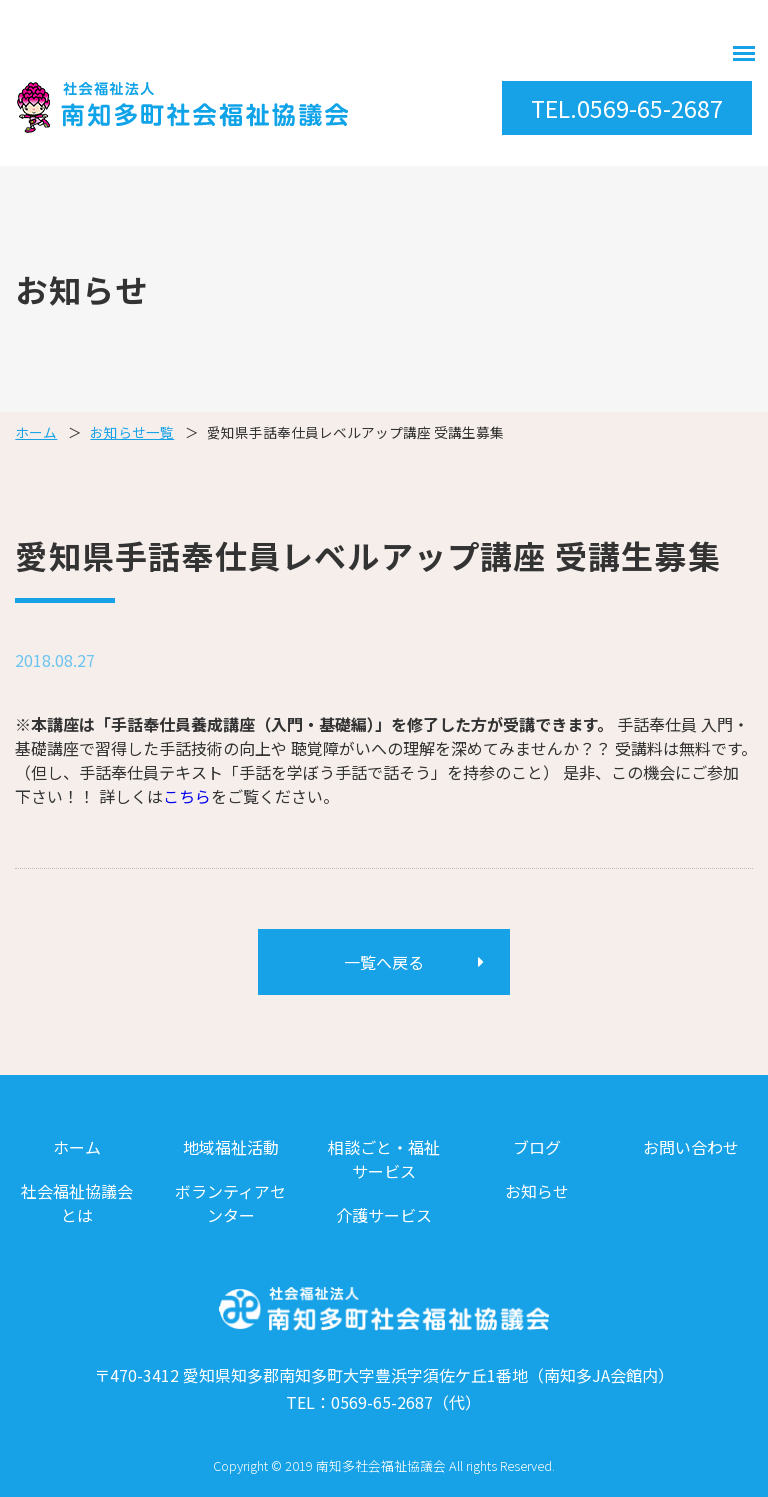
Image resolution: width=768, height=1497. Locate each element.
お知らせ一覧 (132, 432)
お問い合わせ (691, 1147)
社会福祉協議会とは (77, 1203)
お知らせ (537, 1191)
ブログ (537, 1147)
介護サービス (384, 1215)
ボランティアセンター (230, 1203)
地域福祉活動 (231, 1147)
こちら (187, 796)
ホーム (36, 432)
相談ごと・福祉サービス (384, 1159)
